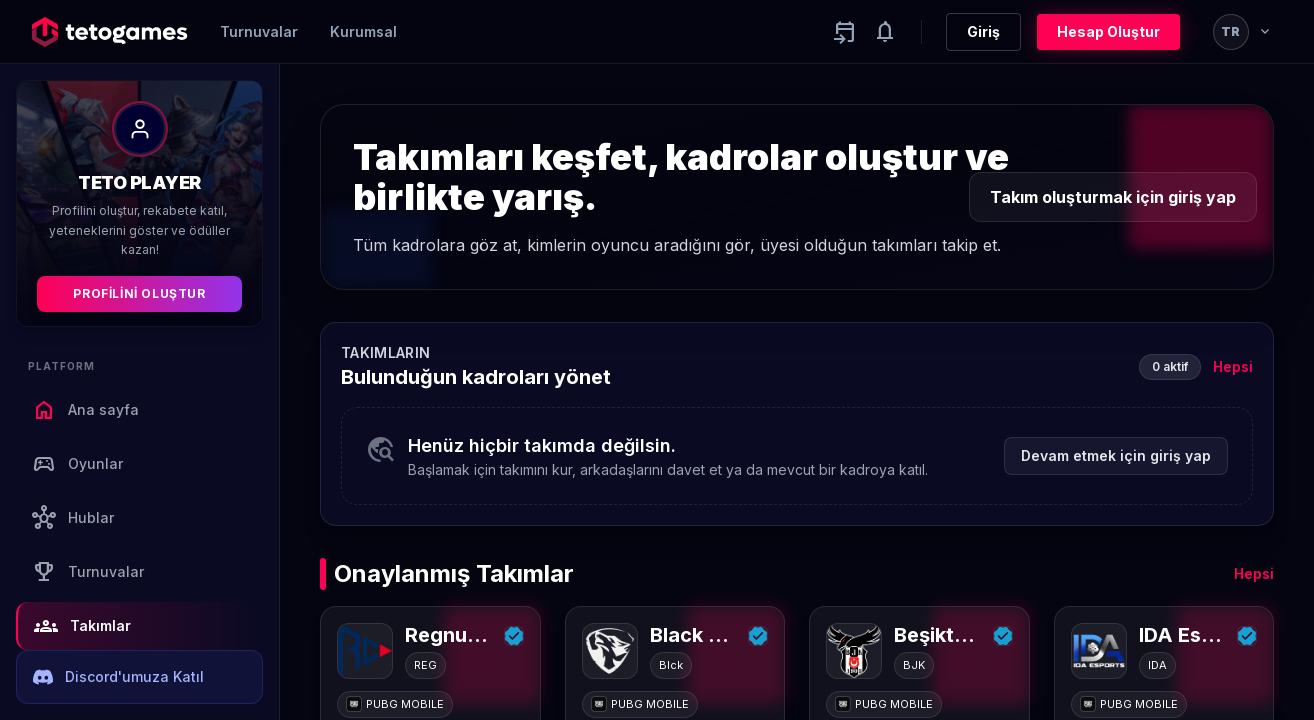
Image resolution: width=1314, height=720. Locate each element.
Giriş (983, 31)
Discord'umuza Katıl (118, 677)
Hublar (73, 518)
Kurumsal (363, 31)
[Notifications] (885, 32)
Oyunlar (77, 464)
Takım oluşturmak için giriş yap (1113, 197)
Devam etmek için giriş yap (1116, 455)
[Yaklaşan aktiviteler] (845, 32)
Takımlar (82, 626)
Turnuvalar (259, 31)
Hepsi (1233, 366)
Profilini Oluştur (139, 293)
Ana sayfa (85, 410)
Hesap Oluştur (1108, 31)
